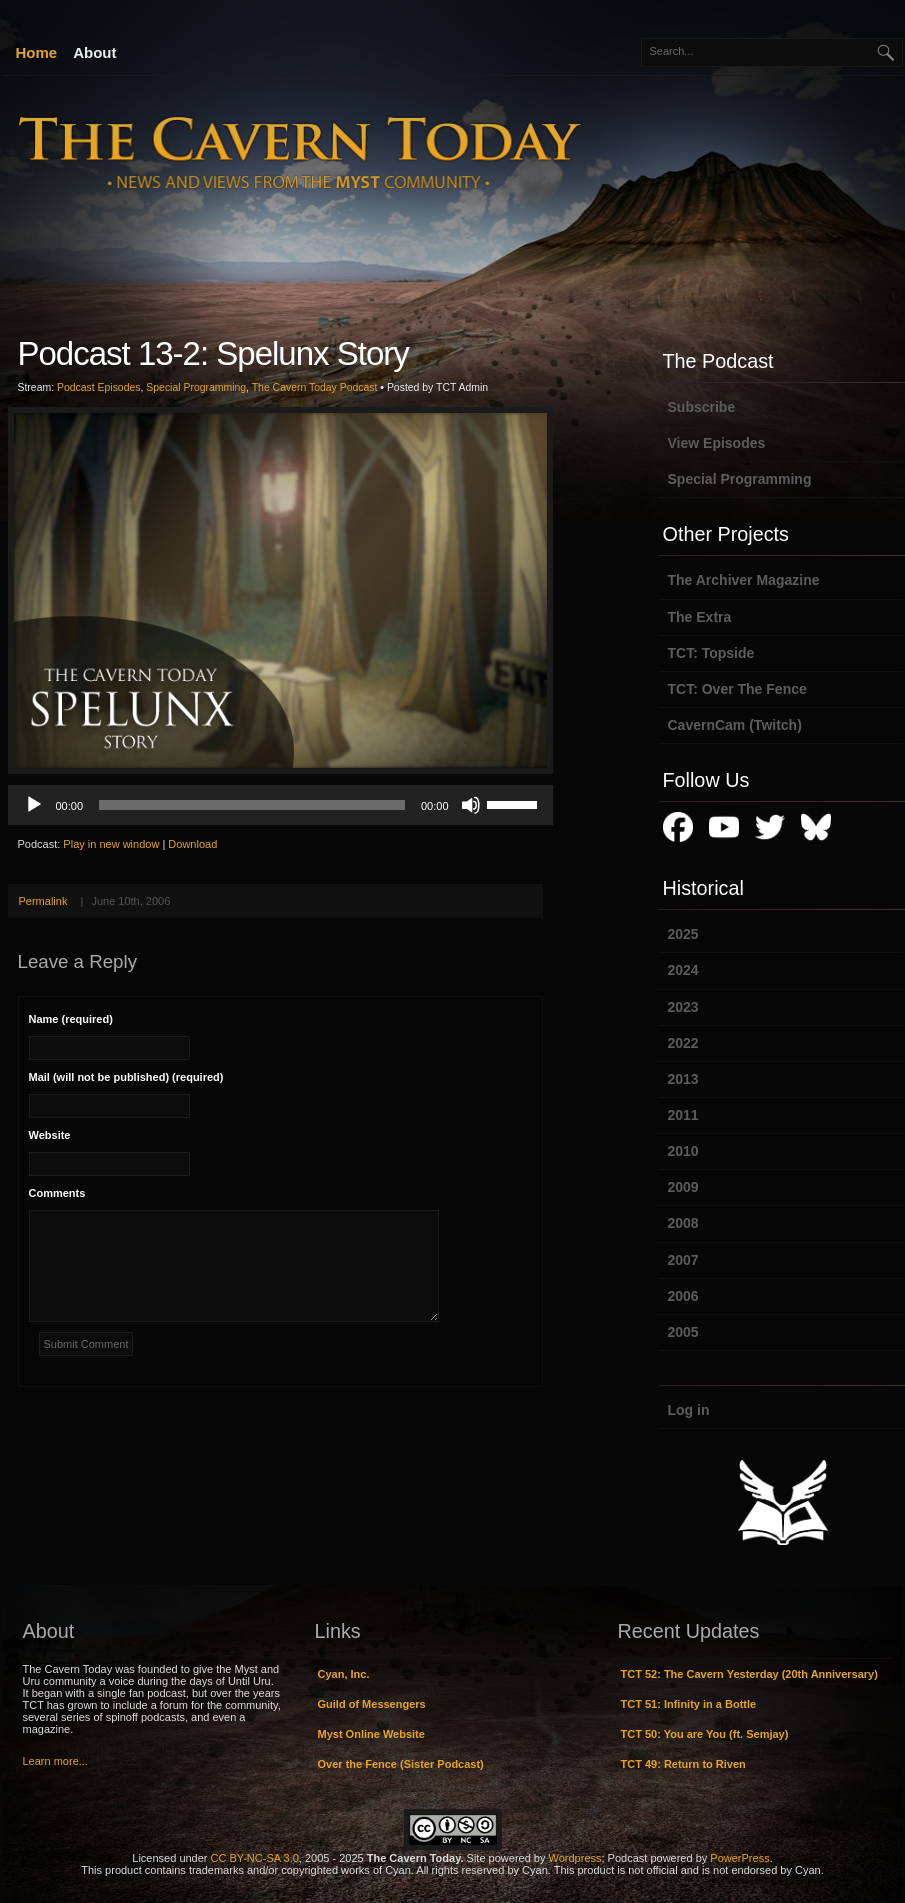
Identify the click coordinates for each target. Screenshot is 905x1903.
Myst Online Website (371, 1734)
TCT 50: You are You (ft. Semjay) (705, 1734)
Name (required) (71, 1019)
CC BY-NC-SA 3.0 (255, 1858)
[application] (280, 805)
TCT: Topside (711, 653)
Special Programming (196, 387)
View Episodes (717, 443)
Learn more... (55, 1761)
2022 (683, 1043)
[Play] (34, 805)
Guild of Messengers (372, 1704)
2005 (683, 1332)
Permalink (43, 901)
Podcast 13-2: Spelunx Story (213, 353)
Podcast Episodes (99, 387)
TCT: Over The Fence (737, 689)
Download (192, 844)
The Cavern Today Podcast (315, 387)
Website (50, 1135)
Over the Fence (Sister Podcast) (401, 1764)
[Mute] (471, 805)
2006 (683, 1296)
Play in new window (111, 844)
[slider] (252, 805)
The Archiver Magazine (744, 580)
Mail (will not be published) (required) (126, 1077)
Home (37, 52)
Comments (57, 1193)
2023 (683, 1007)
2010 (683, 1151)
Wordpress (575, 1858)
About (94, 52)
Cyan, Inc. (344, 1674)
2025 (683, 934)
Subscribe (702, 407)
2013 (683, 1079)
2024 (683, 970)
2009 (683, 1187)
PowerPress (739, 1858)
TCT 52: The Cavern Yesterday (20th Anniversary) (749, 1674)
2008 (683, 1223)
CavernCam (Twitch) (735, 725)
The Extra (700, 617)
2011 (683, 1115)
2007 (683, 1260)
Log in (689, 1410)
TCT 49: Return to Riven (683, 1764)
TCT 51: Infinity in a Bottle (689, 1704)
